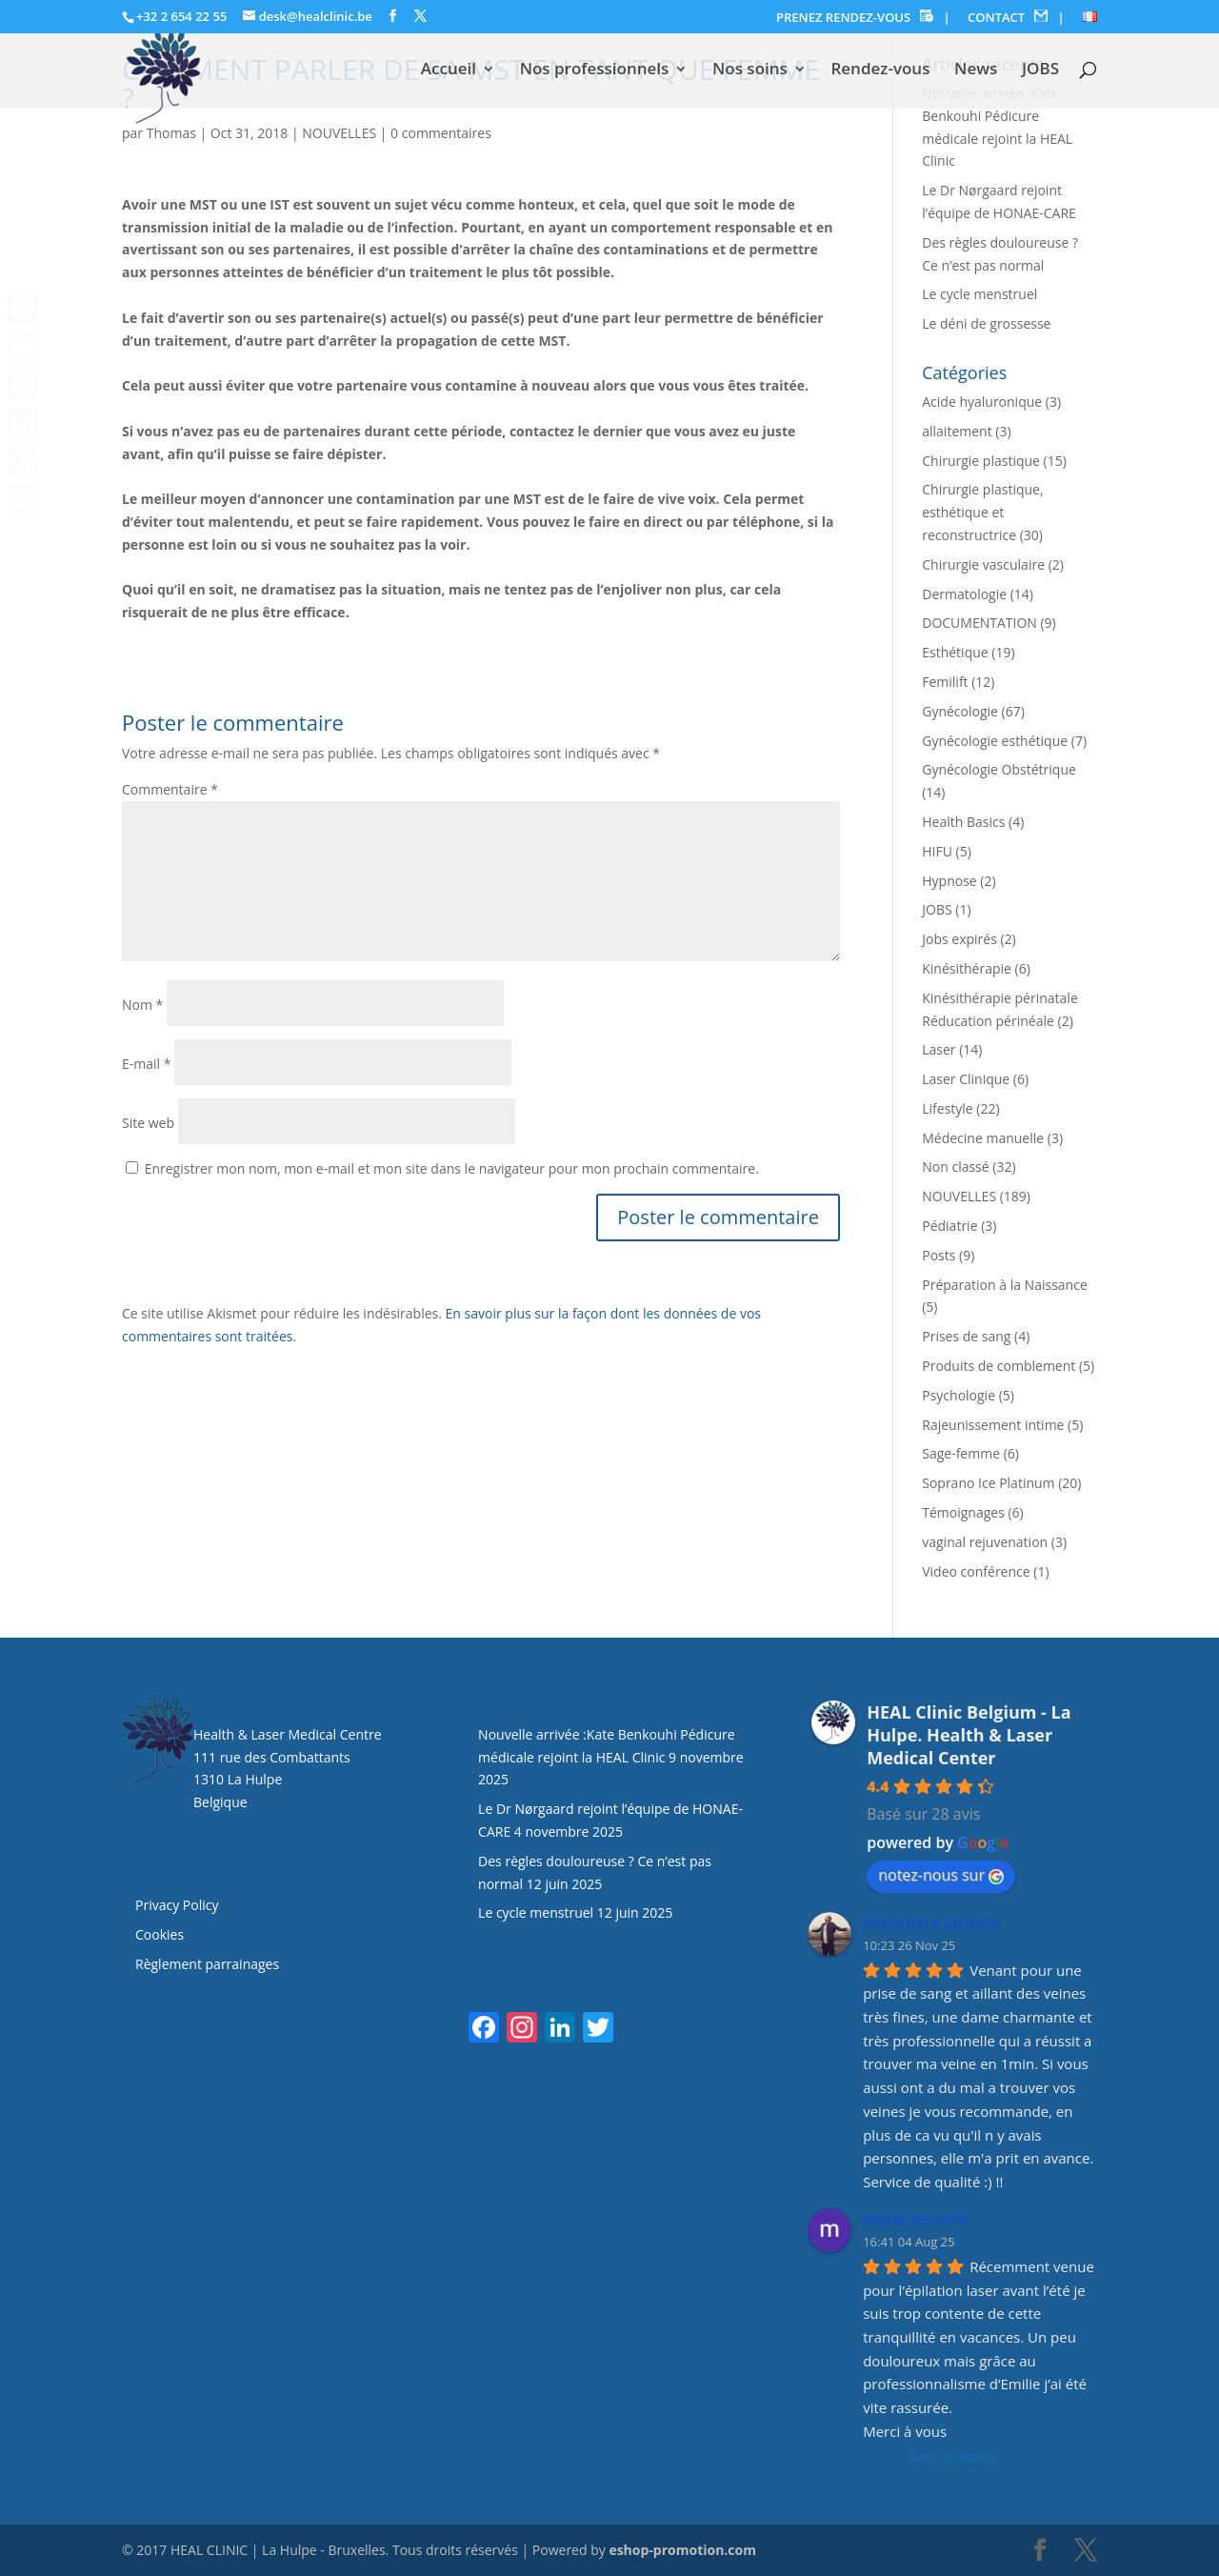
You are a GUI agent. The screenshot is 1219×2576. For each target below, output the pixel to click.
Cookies (161, 1934)
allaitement (956, 431)
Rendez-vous (879, 70)
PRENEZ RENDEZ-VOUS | (863, 18)
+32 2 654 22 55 (181, 16)
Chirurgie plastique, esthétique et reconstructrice (982, 512)
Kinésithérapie (966, 968)
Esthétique (955, 652)
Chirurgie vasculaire (983, 564)
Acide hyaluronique (982, 401)
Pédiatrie (949, 1226)
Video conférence (975, 1571)
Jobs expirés (959, 939)
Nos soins (750, 70)
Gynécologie (960, 711)
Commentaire (170, 789)
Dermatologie (964, 594)
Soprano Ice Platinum (988, 1483)
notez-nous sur (941, 1874)
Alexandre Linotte (931, 1922)
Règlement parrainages (207, 1964)
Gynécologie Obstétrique (999, 769)
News (975, 70)
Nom (142, 1005)
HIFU (937, 851)
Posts (938, 1255)
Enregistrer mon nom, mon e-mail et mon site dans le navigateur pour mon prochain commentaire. (452, 1168)
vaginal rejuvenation (985, 1542)
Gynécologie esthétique (995, 741)
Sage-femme (961, 1453)
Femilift (945, 682)
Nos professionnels (594, 70)
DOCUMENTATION (979, 623)
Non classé (955, 1166)
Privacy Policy (176, 1905)
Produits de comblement (998, 1366)
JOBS (1040, 70)
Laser (938, 1049)
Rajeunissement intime (993, 1425)
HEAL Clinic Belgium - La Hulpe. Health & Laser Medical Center (968, 1735)
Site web (148, 1123)
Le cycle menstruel (979, 294)
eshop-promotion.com (682, 2550)
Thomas (171, 133)
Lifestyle (947, 1108)
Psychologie (958, 1395)
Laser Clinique (965, 1079)
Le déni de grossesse (986, 323)
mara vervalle (915, 2218)
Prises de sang (966, 1336)
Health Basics (963, 822)
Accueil (448, 70)
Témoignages (963, 1512)
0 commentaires (440, 133)
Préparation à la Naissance (1005, 1285)
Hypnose (949, 881)
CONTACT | (1016, 18)
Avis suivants (952, 2456)
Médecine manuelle (983, 1138)
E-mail (146, 1064)
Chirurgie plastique (981, 461)
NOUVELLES (339, 133)
